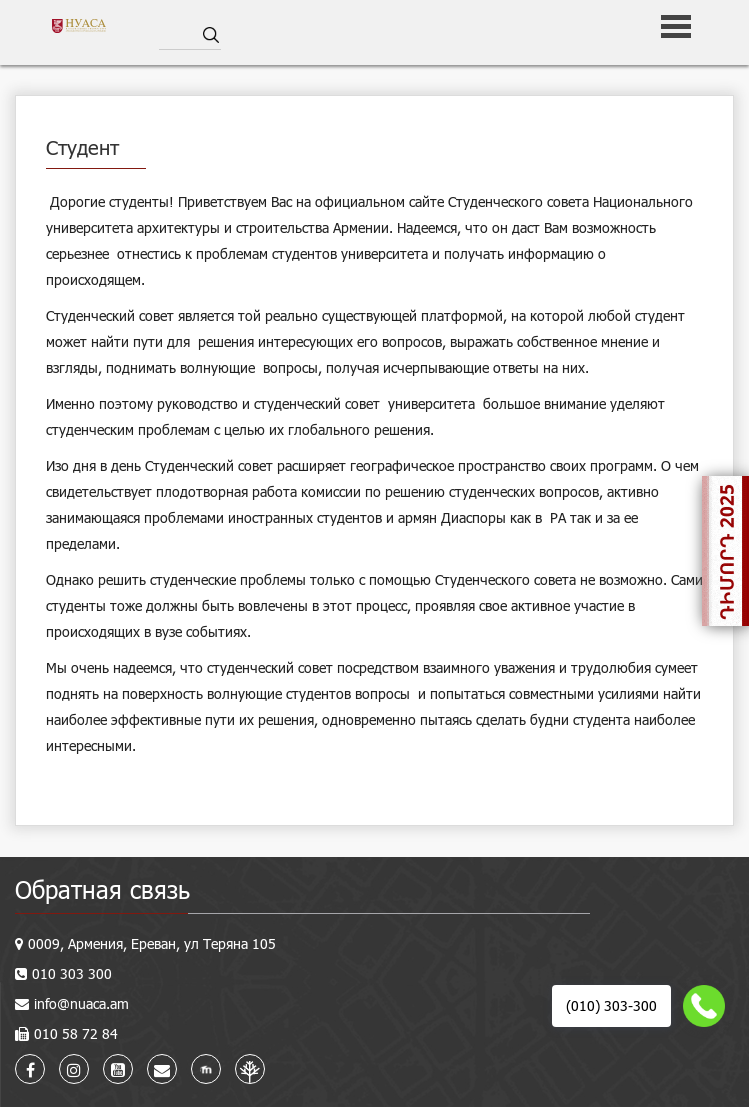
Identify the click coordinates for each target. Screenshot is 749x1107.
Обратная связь (102, 889)
